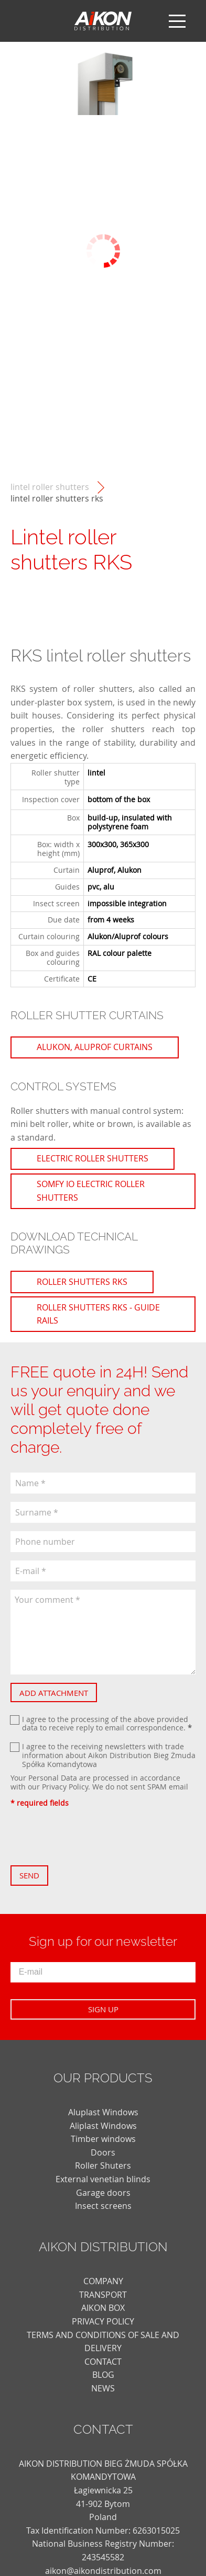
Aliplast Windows (103, 2126)
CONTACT (103, 2361)
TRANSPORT (103, 2294)
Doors (103, 2152)
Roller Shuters (103, 2165)
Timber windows (103, 2139)
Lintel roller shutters (49, 487)
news (103, 2388)
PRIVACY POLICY (103, 2321)
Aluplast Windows (103, 2112)
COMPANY (103, 2281)
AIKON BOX (103, 2307)
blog (103, 2374)
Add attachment (53, 1693)
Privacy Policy (65, 1787)
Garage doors (103, 2192)
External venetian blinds (103, 2179)
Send (29, 1875)
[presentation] (90, 1836)
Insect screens (103, 2206)
